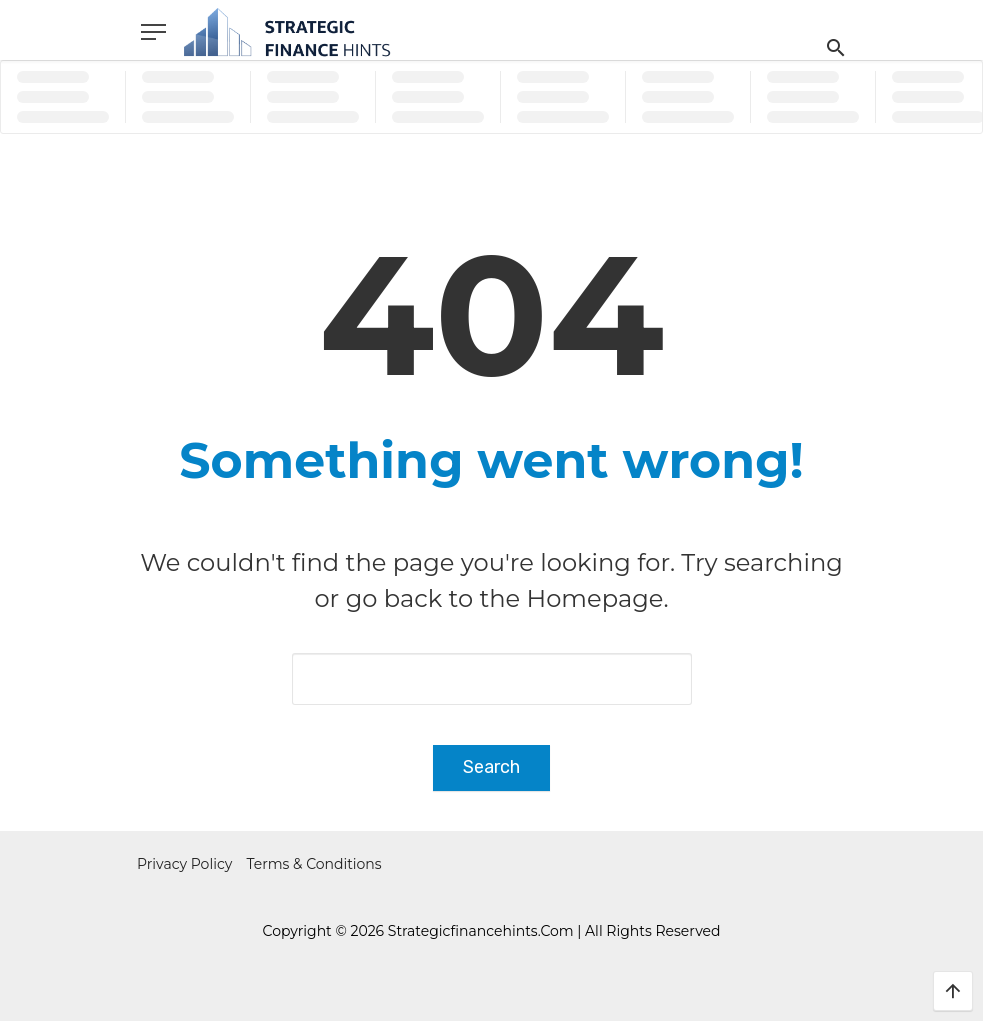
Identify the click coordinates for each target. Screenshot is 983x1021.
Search (491, 767)
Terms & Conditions (314, 864)
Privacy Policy (184, 864)
